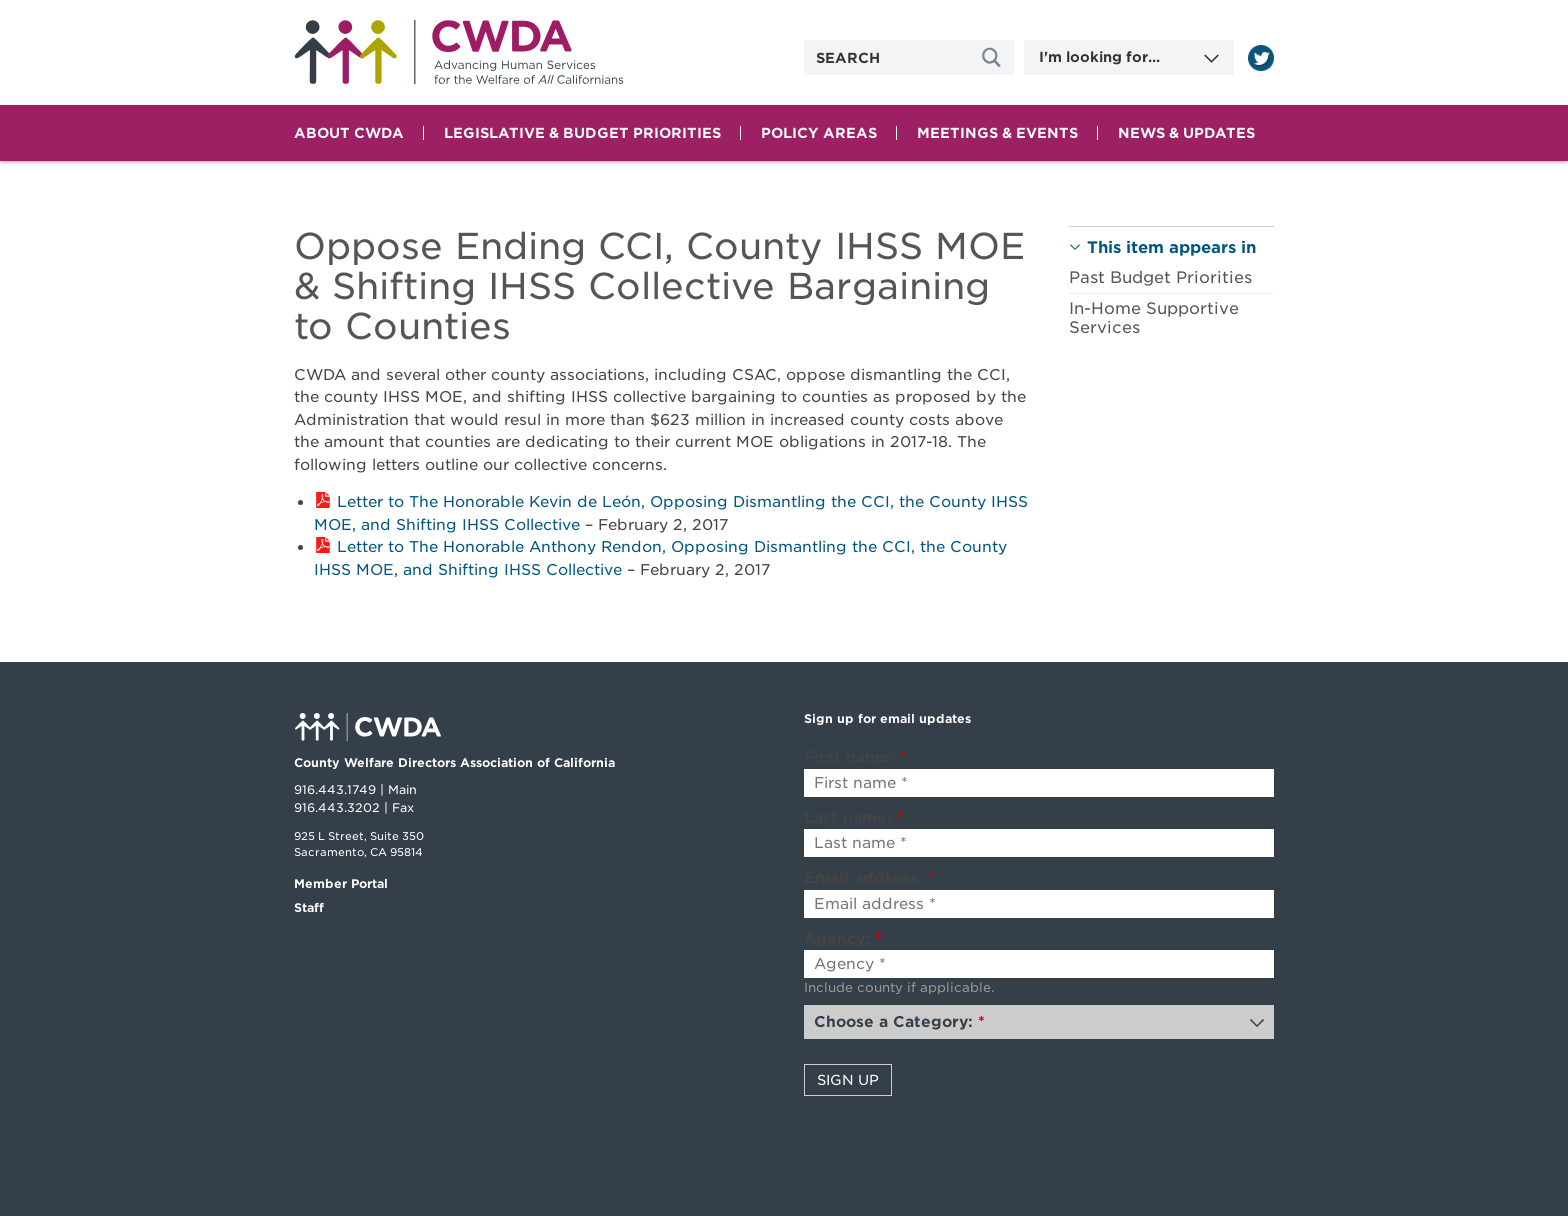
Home (459, 52)
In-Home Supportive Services (1154, 318)
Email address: (869, 878)
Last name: (854, 818)
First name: (855, 757)
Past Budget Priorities (1160, 277)
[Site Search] (994, 57)
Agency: (843, 939)
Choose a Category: (899, 1022)
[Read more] (1261, 58)
